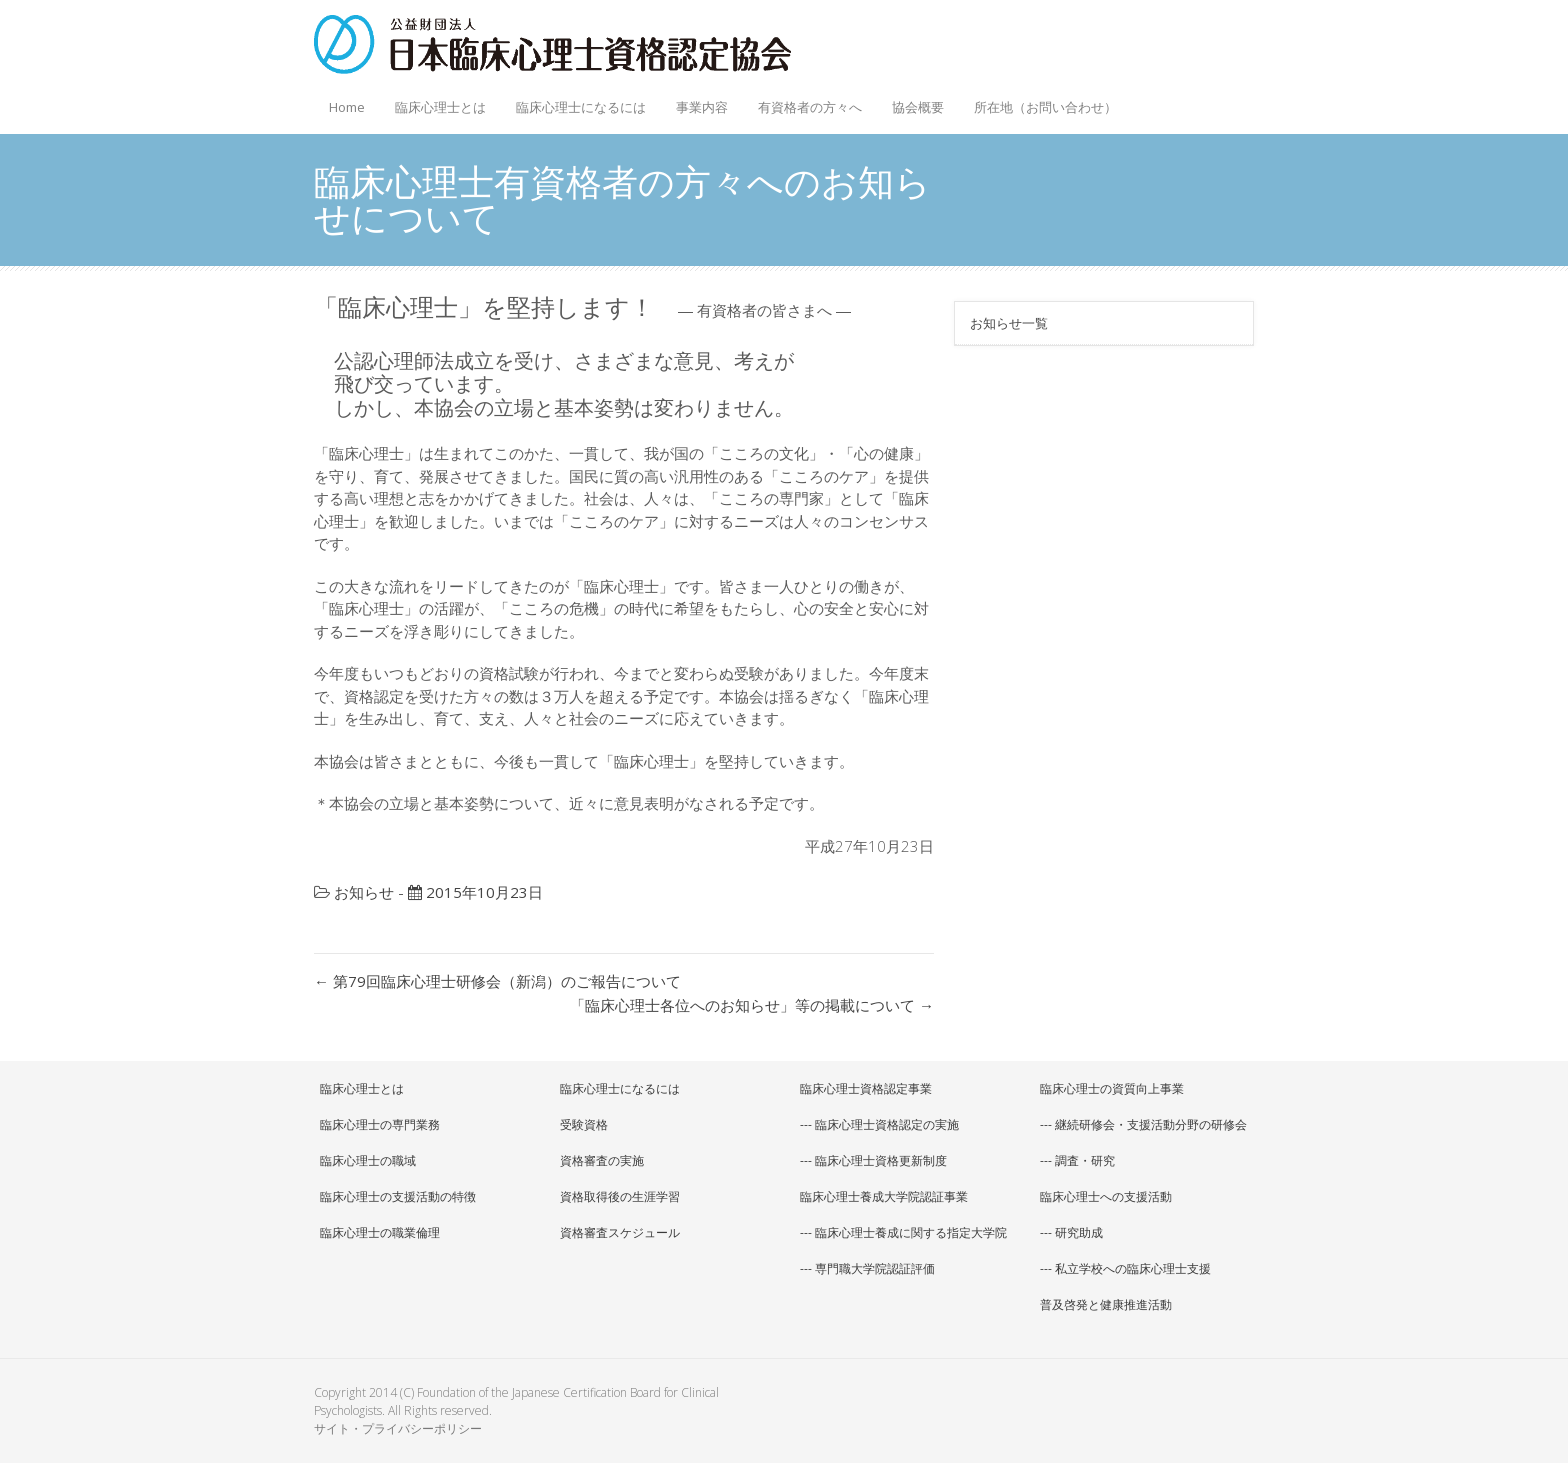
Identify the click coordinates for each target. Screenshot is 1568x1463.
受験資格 (584, 1124)
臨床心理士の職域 (368, 1160)
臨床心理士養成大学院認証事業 (884, 1196)
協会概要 (913, 101)
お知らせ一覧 (1009, 323)
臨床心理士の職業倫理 (380, 1232)
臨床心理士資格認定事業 (866, 1088)
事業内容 (697, 101)
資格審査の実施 (602, 1160)
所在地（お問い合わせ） (1045, 107)
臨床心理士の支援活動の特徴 (398, 1196)
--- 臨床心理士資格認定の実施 (879, 1124)
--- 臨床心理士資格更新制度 (873, 1160)
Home (347, 107)
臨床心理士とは (435, 101)
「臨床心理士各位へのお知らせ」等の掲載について (752, 1005)
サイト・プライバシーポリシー (398, 1428)
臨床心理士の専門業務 (380, 1124)
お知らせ (364, 892)
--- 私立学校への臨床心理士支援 (1125, 1268)
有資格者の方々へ (805, 101)
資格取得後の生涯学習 (620, 1196)
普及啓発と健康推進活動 (1106, 1304)
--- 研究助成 (1071, 1232)
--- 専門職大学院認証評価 (867, 1268)
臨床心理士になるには (576, 101)
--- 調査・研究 (1077, 1160)
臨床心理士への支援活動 (1106, 1196)
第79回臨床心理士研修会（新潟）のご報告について (497, 981)
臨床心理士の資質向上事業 (1112, 1088)
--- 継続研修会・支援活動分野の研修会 (1143, 1124)
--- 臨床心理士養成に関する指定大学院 (903, 1232)
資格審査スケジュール (620, 1232)
